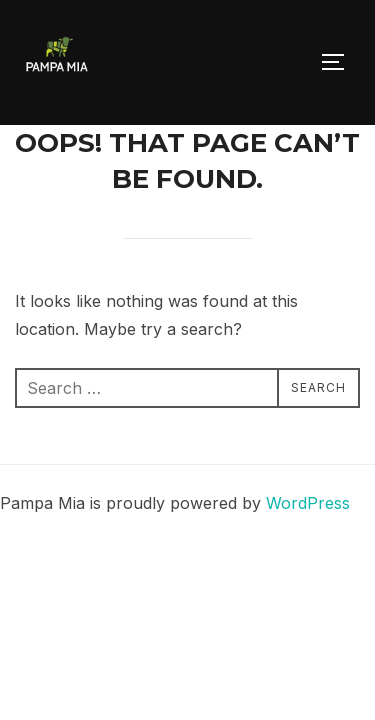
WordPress (308, 503)
